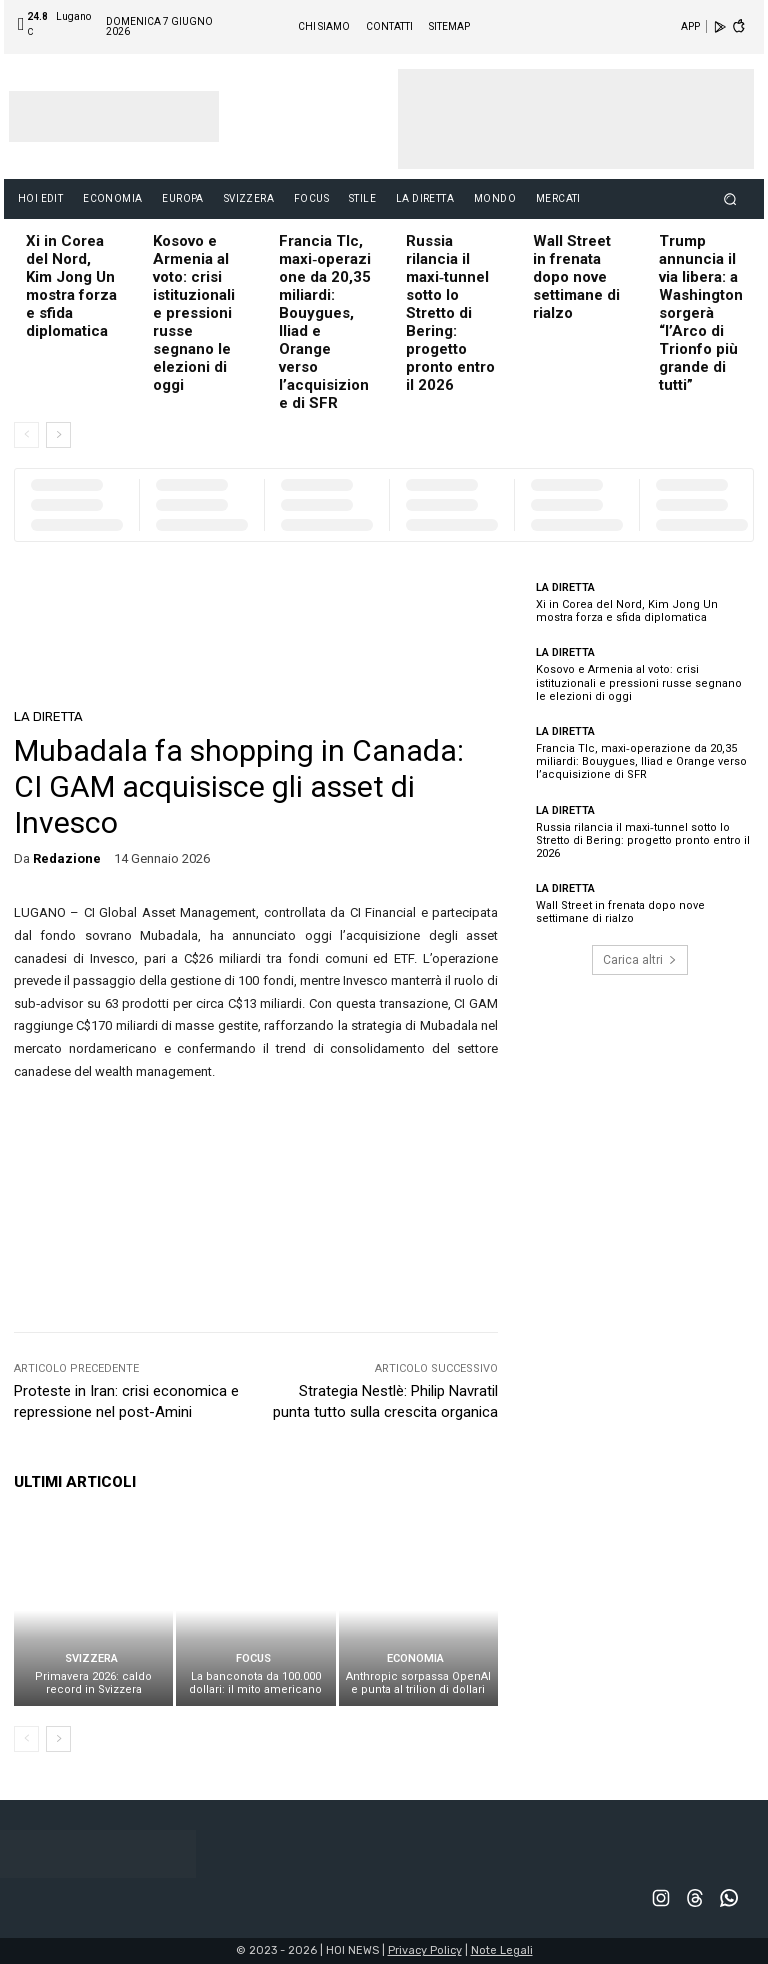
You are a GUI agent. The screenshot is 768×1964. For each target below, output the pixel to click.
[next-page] (58, 435)
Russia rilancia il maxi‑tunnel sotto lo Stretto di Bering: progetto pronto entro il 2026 (450, 313)
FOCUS (253, 1658)
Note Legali (502, 1950)
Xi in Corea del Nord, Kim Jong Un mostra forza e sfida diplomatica (71, 286)
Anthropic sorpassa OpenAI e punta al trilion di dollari (418, 1683)
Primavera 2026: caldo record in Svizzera (93, 1683)
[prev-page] (26, 435)
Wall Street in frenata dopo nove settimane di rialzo (576, 277)
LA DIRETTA (48, 716)
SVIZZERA (91, 1658)
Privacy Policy (425, 1950)
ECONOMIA (415, 1658)
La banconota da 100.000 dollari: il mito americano (255, 1683)
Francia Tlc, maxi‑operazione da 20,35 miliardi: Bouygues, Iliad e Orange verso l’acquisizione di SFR (641, 761)
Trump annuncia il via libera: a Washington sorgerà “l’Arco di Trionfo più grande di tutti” (701, 313)
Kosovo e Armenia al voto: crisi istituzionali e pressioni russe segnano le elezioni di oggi (194, 313)
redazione (67, 858)
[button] (730, 198)
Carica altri (640, 960)
